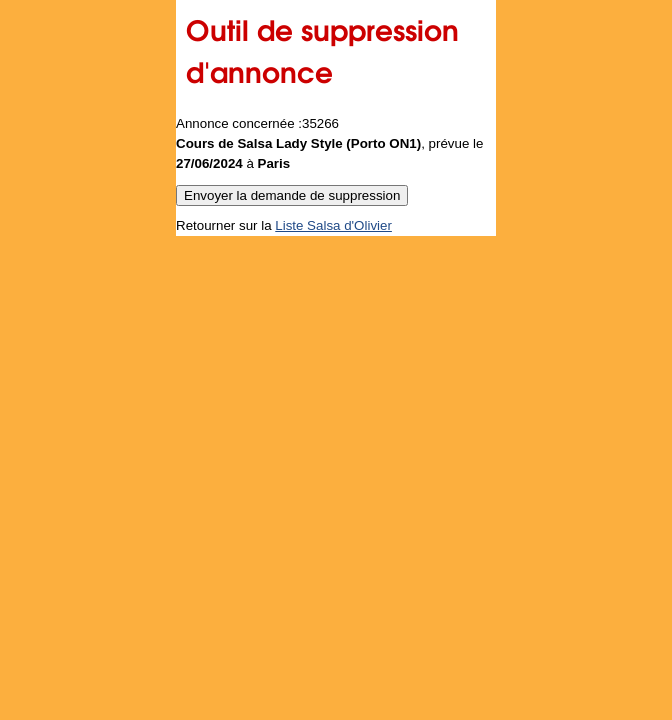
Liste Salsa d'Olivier (333, 225)
